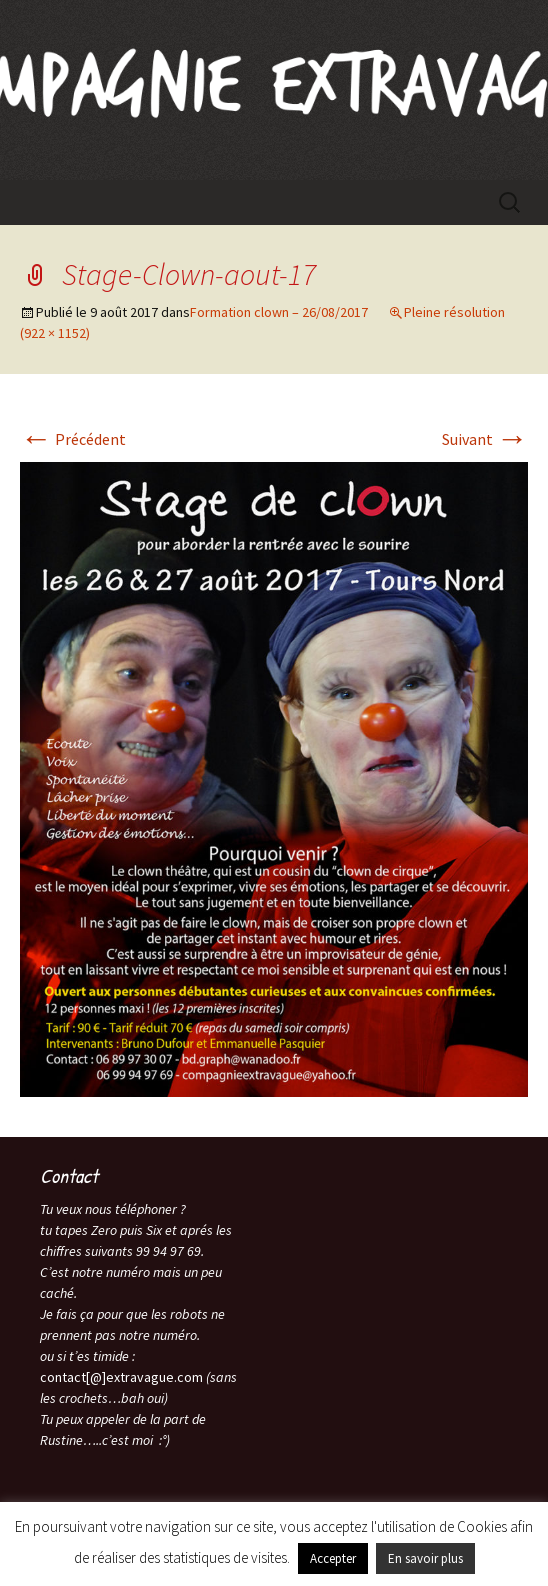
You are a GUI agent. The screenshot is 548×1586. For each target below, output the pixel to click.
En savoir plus (425, 1558)
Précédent (73, 439)
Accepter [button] (333, 1558)
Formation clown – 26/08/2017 (279, 312)
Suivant (485, 439)
